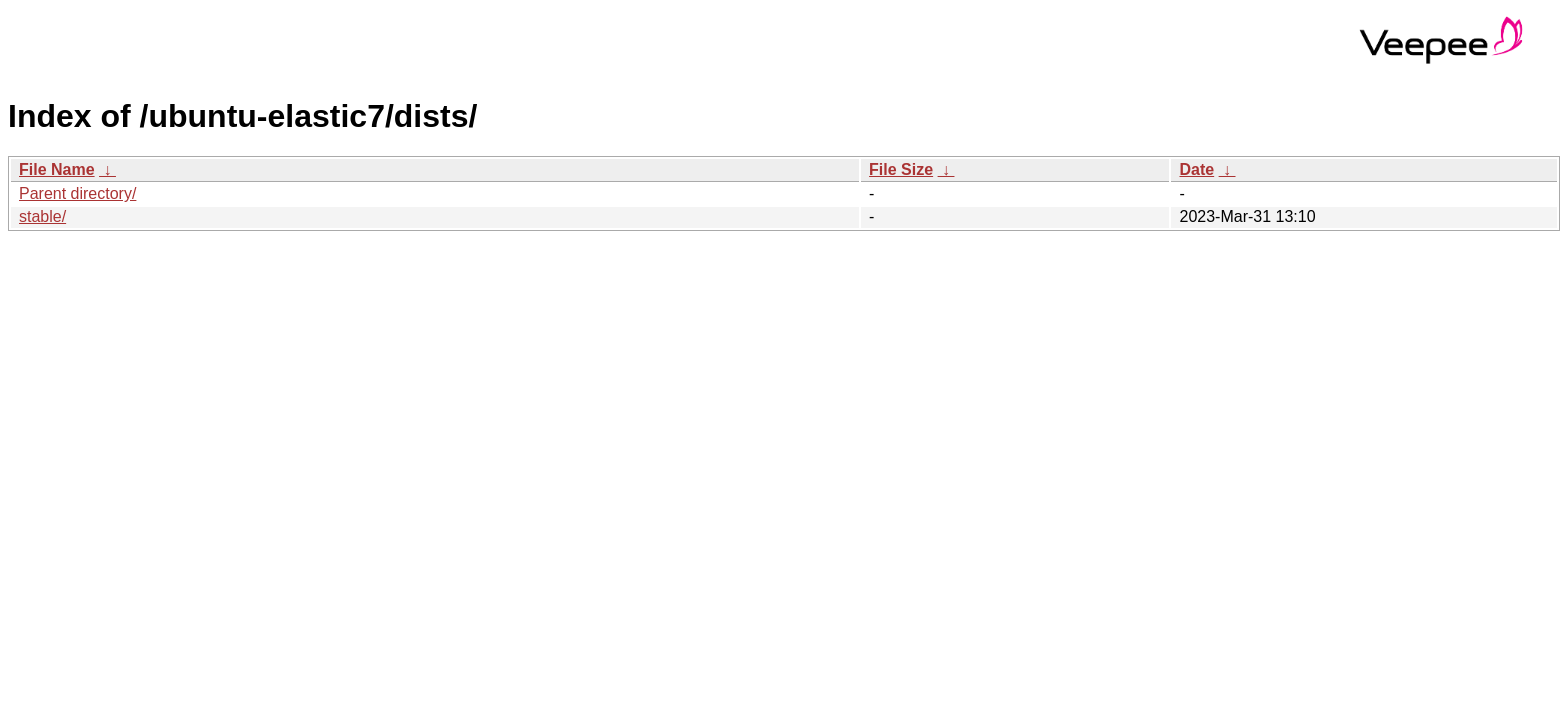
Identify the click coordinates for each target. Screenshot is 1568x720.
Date (1196, 169)
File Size (901, 169)
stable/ (42, 216)
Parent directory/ (77, 193)
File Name (57, 169)
